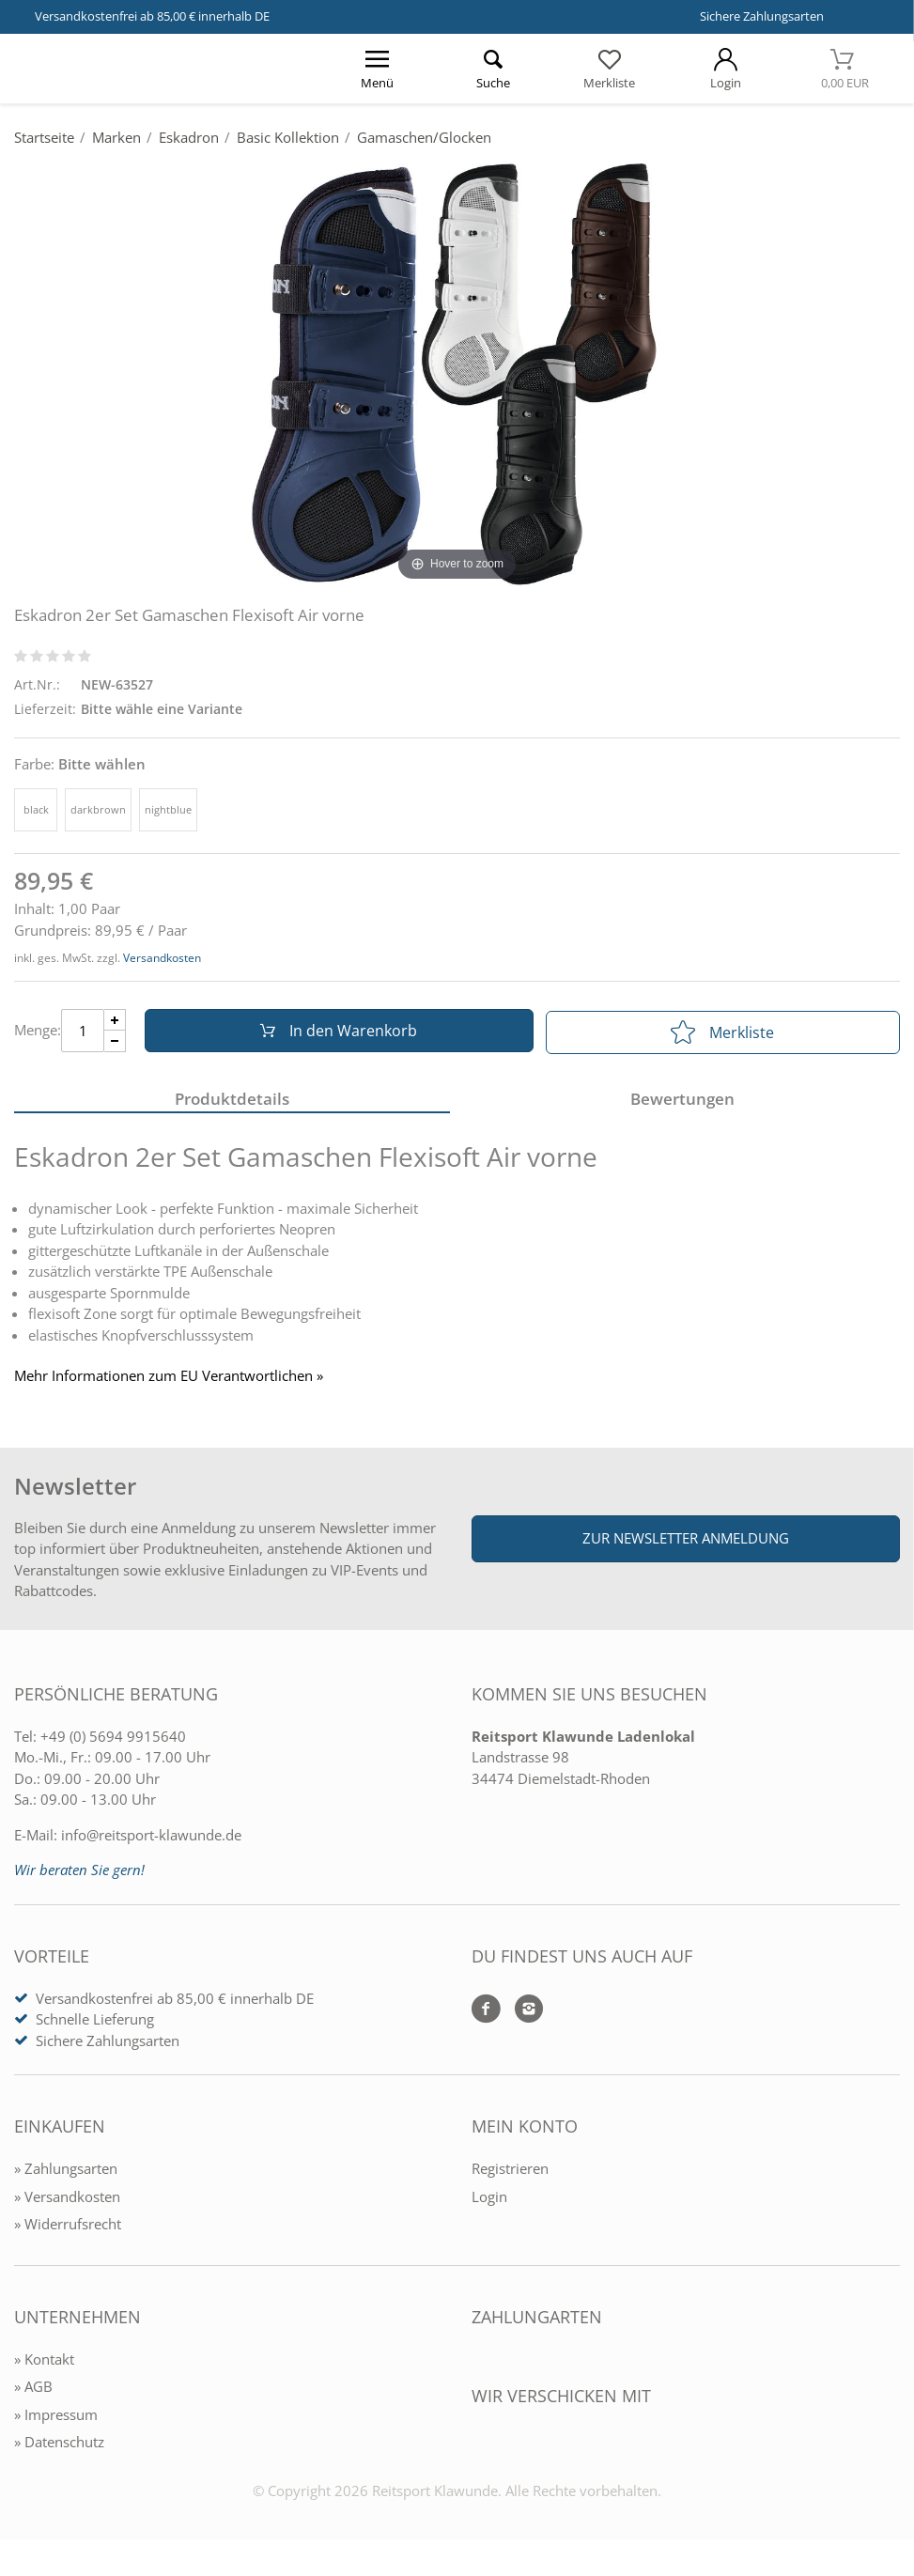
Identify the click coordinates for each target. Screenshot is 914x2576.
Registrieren (510, 2173)
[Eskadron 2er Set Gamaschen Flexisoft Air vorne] (457, 373)
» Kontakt (44, 2363)
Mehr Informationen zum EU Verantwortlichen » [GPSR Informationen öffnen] (168, 1380)
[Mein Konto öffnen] (726, 68)
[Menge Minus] (115, 1043)
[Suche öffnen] (493, 68)
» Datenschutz (59, 2446)
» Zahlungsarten (65, 2173)
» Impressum (56, 2419)
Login (489, 2201)
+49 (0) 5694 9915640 (113, 1740)
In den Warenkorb (335, 1032)
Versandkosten (162, 958)
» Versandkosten (67, 2201)
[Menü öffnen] (376, 68)
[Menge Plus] (115, 1021)
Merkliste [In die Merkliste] (722, 1032)
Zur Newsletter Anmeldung (685, 1543)
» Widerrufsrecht (67, 2228)
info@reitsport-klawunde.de (151, 1839)
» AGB (33, 2391)
